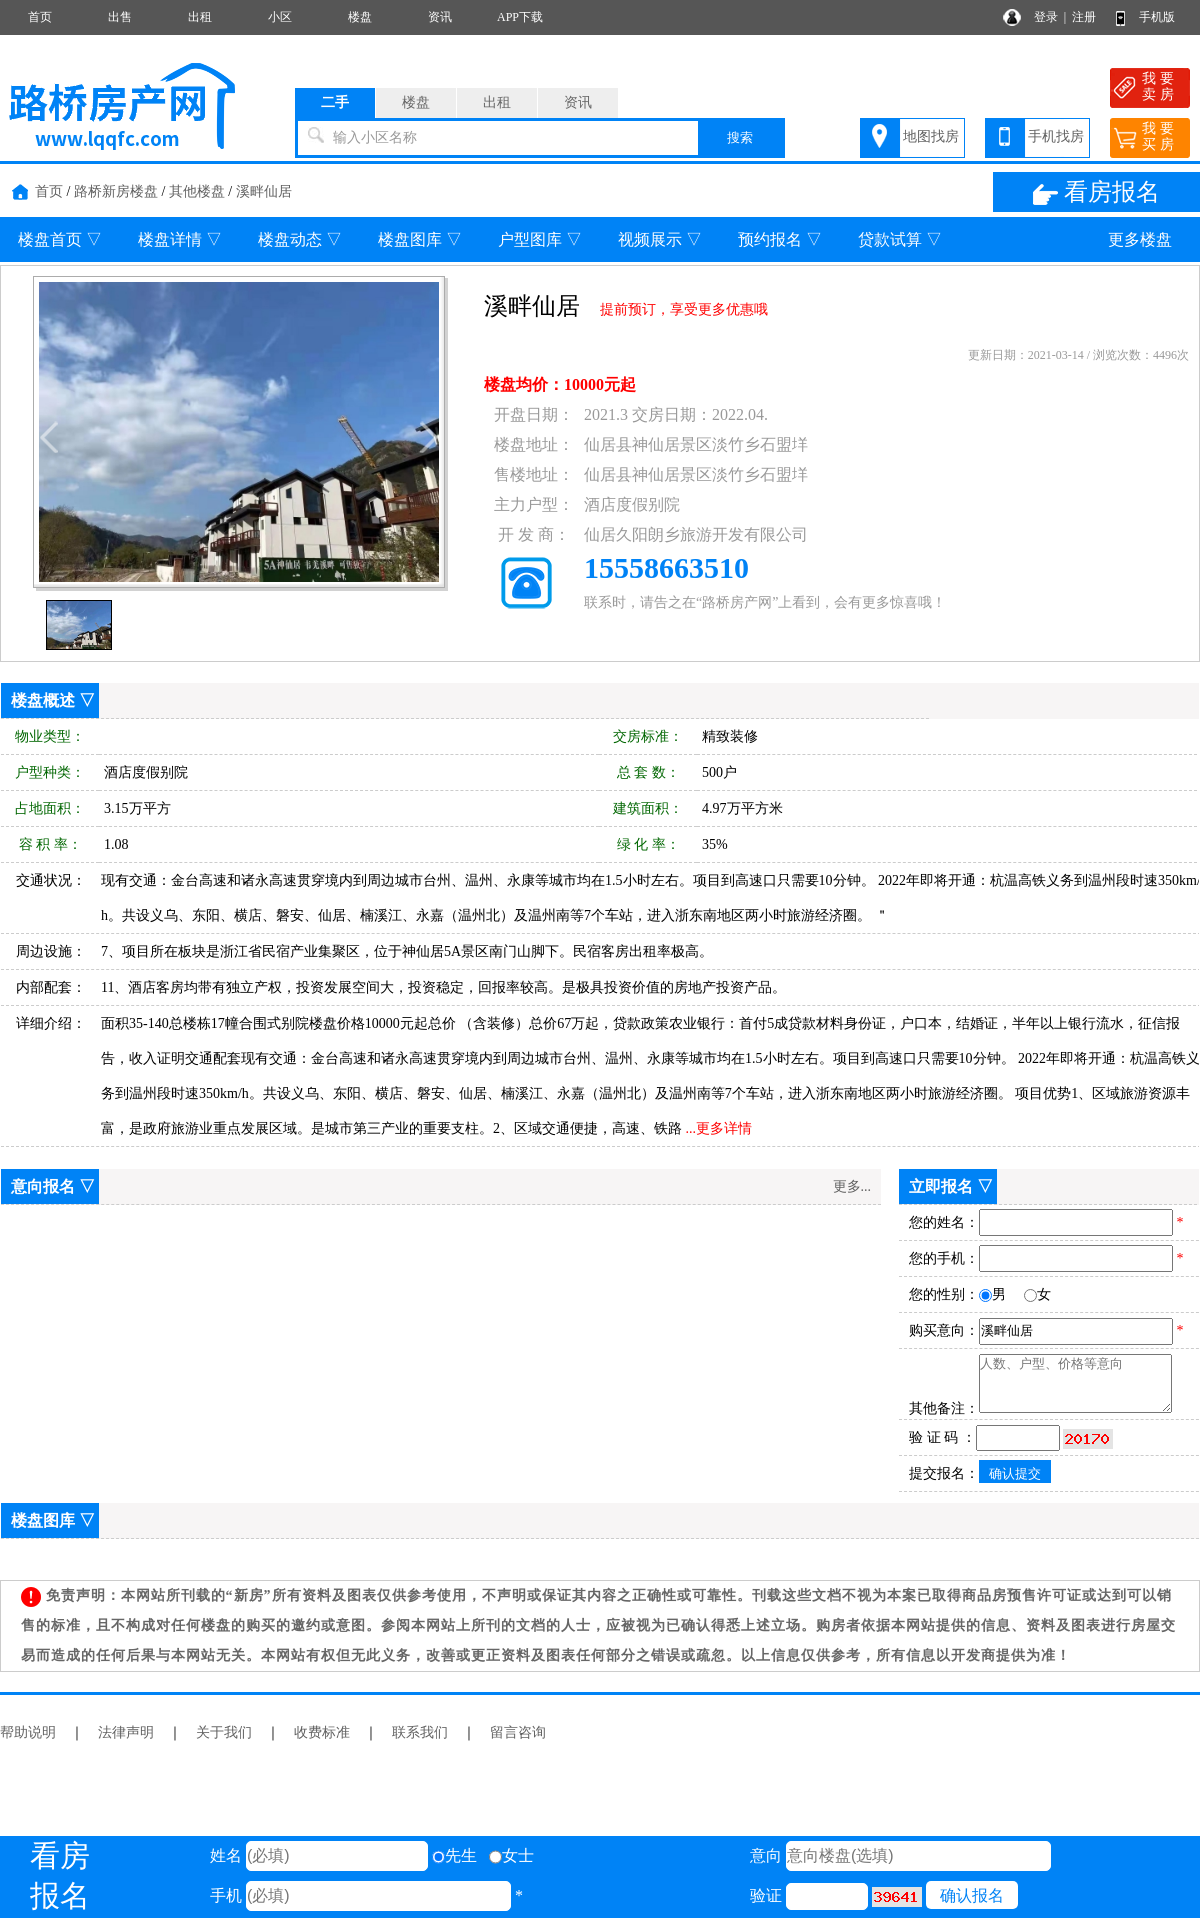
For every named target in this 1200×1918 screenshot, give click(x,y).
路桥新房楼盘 (116, 191)
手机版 (1157, 17)
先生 (454, 1855)
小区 (280, 17)
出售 (120, 17)
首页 (40, 17)
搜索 (740, 137)
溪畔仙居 (264, 191)
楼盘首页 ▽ (60, 239)
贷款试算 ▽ (900, 239)
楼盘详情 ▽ (180, 239)
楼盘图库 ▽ (420, 239)
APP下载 (520, 17)
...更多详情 (719, 1128)
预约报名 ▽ (780, 239)
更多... (852, 1186)
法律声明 (126, 1732)
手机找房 (1056, 136)
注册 (1084, 17)
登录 (1046, 17)
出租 (200, 17)
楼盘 (360, 17)
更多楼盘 (1140, 239)
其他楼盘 (197, 191)
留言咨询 (518, 1732)
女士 (511, 1855)
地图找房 (931, 136)
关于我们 (224, 1732)
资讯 (440, 17)
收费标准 (322, 1732)
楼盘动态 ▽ (300, 239)
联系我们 (420, 1732)
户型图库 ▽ (540, 239)
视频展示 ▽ (660, 239)
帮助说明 (28, 1732)
